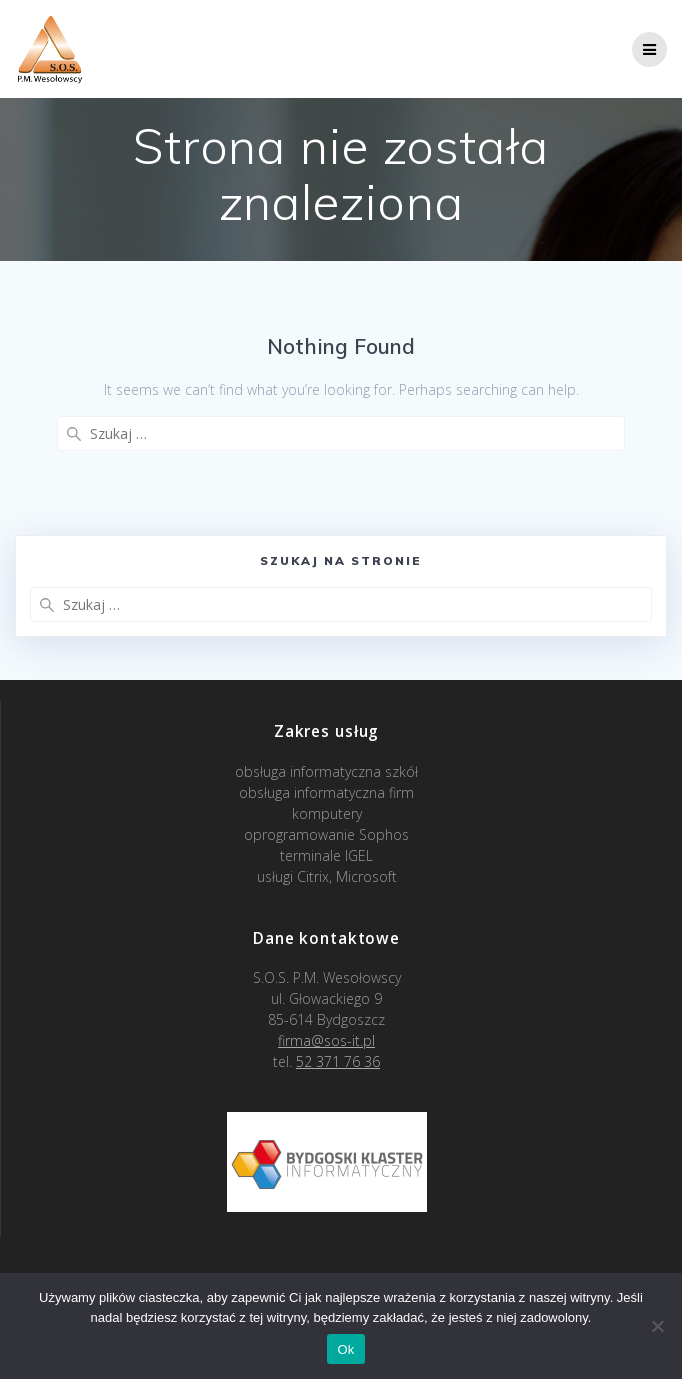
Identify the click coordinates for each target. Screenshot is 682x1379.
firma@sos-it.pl (326, 1040)
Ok (345, 1349)
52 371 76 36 (338, 1061)
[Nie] (657, 1326)
